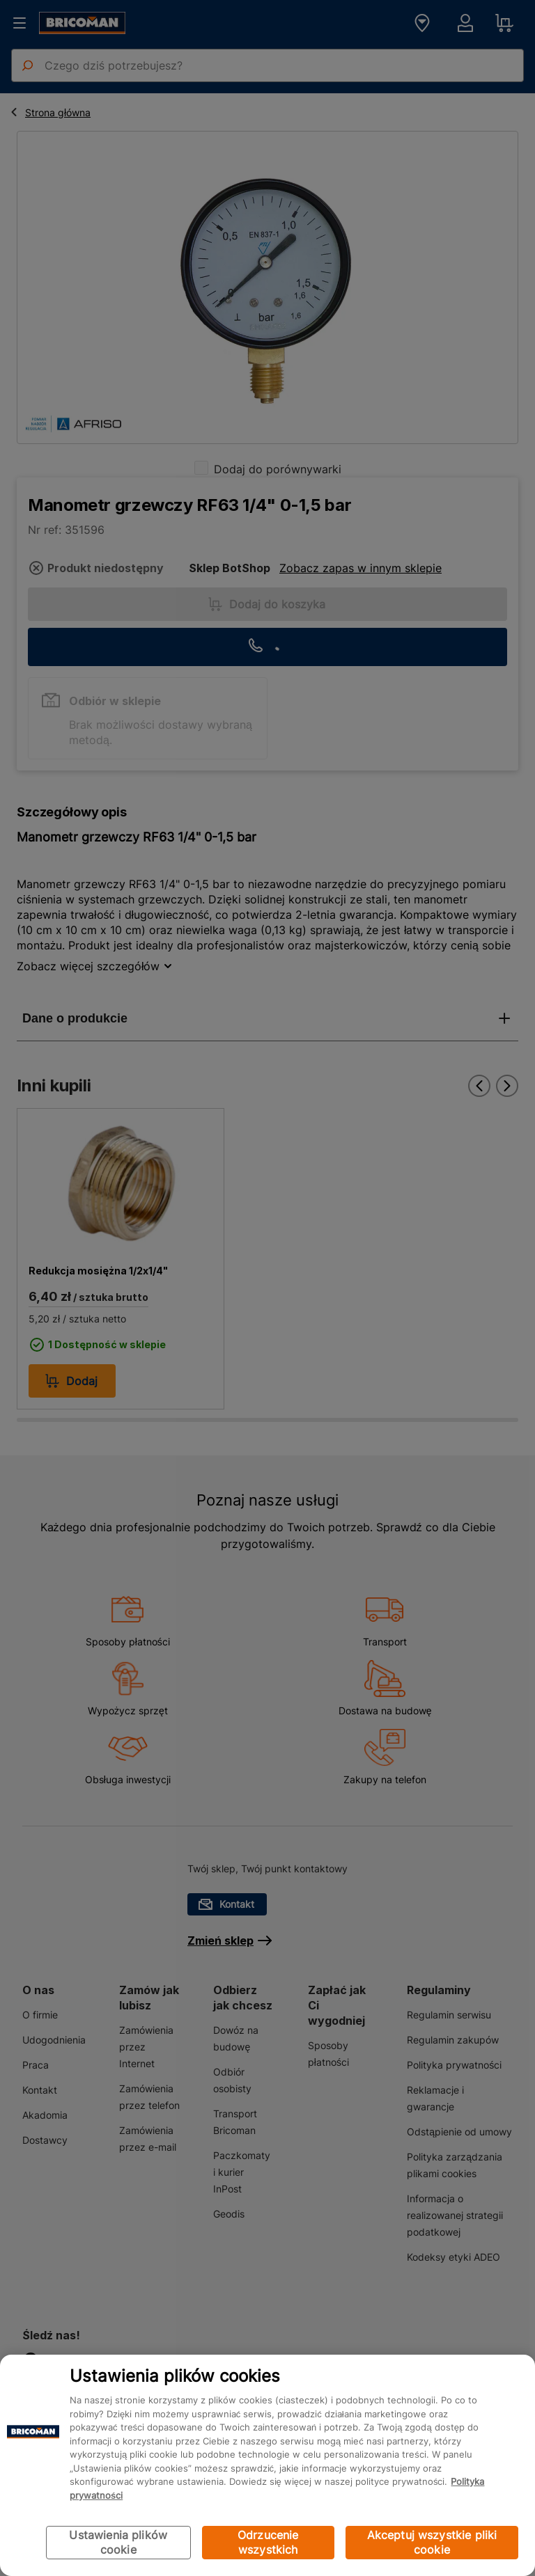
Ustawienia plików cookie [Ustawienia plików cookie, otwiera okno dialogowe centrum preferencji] (118, 2542)
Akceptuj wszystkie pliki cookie (432, 2542)
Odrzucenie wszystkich (268, 2542)
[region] (267, 2465)
